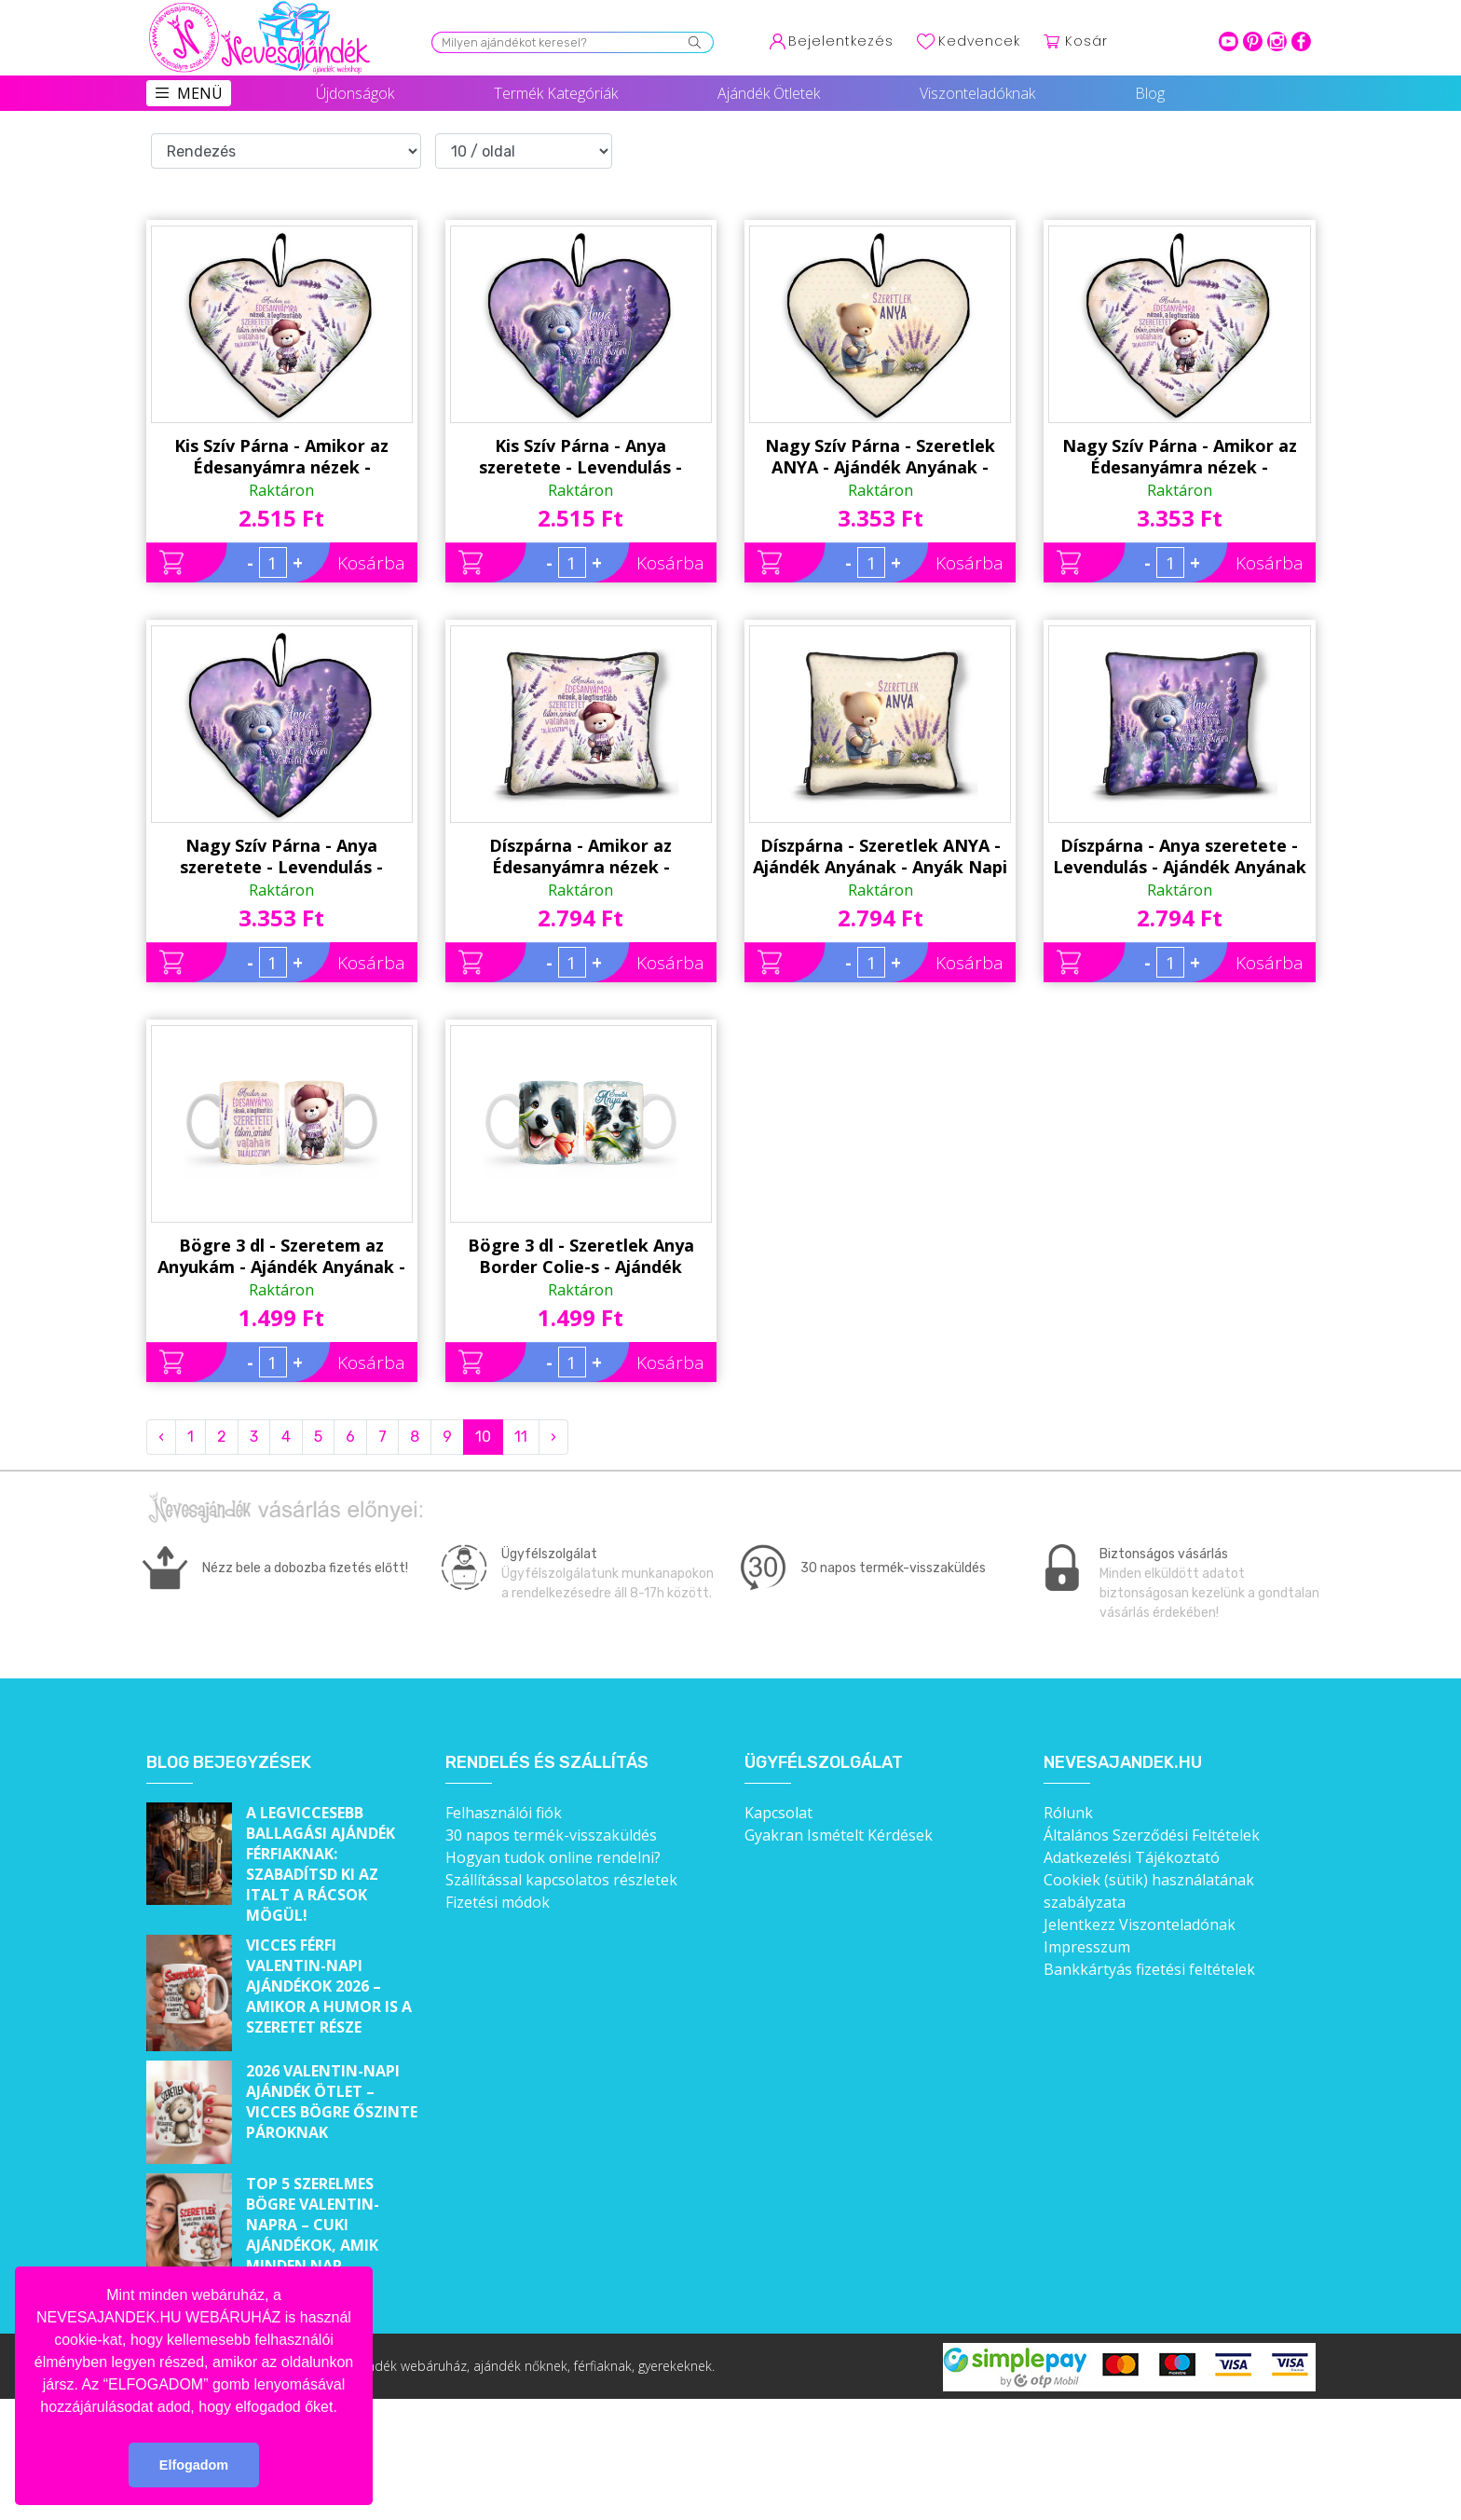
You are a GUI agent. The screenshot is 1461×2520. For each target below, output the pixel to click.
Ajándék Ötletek (768, 93)
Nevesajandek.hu (1123, 1763)
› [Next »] (553, 1436)
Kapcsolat (778, 1812)
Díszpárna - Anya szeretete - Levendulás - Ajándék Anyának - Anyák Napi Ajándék (1179, 856)
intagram (1277, 41)
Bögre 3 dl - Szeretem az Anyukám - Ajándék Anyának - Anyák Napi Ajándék (281, 1256)
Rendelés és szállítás (547, 1763)
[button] (344, 2408)
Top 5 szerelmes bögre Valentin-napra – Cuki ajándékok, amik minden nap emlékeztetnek (312, 2234)
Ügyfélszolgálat (823, 1763)
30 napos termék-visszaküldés (551, 1835)
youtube (1228, 41)
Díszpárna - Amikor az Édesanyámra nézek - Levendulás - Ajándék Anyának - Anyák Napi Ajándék (580, 856)
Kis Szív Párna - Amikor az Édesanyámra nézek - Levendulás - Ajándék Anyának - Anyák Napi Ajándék (281, 456)
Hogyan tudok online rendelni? (553, 1857)
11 (520, 1436)
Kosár (1086, 41)
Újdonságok (355, 93)
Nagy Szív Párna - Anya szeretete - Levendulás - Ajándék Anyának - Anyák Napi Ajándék (282, 856)
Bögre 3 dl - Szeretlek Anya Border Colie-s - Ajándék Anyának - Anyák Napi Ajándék (581, 1256)
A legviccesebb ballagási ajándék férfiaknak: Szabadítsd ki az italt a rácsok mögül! (320, 1863)
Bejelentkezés (841, 41)
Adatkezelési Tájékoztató (1132, 1857)
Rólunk (1068, 1812)
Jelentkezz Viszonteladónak (1140, 1924)
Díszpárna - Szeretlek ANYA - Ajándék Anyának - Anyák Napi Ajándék (880, 856)
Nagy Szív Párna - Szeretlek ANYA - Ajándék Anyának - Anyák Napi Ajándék (880, 456)
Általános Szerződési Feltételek (1152, 1835)
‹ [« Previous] (161, 1436)
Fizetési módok (497, 1902)
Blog (1150, 93)
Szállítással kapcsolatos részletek (561, 1879)
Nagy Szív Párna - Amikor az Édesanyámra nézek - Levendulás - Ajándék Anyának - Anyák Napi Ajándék (1179, 456)
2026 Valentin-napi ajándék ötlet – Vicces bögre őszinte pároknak (331, 2102)
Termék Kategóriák (556, 93)
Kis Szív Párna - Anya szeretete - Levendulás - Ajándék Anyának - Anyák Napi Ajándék (581, 456)
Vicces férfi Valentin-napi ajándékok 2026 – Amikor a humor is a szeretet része (329, 1986)
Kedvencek (979, 41)
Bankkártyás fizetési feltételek (1149, 1969)
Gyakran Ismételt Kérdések (838, 1835)
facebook (1301, 41)
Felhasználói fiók (503, 1812)
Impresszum (1087, 1947)
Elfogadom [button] (193, 2465)
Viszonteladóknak (977, 93)
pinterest (1253, 41)
